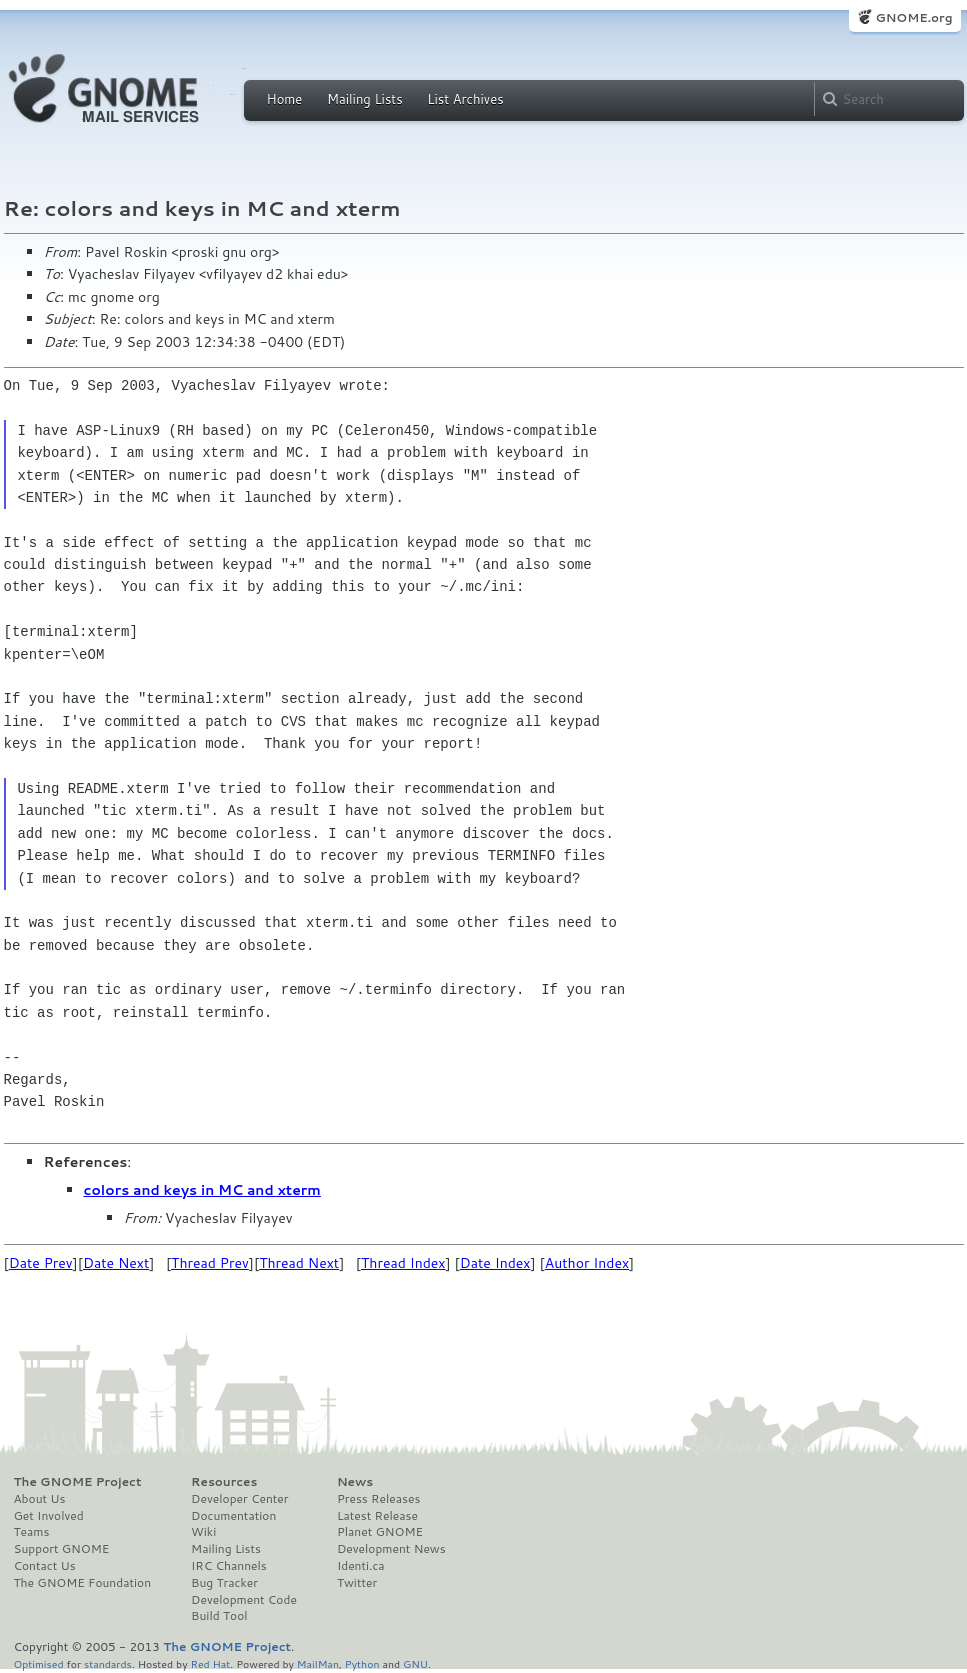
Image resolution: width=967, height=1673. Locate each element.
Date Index (495, 1263)
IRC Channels (229, 1566)
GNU (415, 1663)
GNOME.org (913, 17)
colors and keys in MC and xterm (202, 1190)
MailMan (318, 1663)
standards (108, 1663)
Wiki (203, 1532)
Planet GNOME (380, 1532)
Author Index (587, 1263)
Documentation (233, 1516)
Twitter (357, 1583)
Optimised (39, 1663)
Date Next (116, 1263)
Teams (32, 1532)
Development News (391, 1549)
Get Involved (49, 1516)
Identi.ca (361, 1566)
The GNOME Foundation (83, 1583)
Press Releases (378, 1499)
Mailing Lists (365, 99)
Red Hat (210, 1663)
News (355, 1482)
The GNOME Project (78, 1482)
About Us (40, 1499)
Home (285, 99)
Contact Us (45, 1566)
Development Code (244, 1600)
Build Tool (219, 1616)
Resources (224, 1482)
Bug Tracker (224, 1583)
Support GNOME (62, 1549)
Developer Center (239, 1499)
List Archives (465, 99)
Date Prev (41, 1263)
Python (362, 1663)
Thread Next (299, 1263)
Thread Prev (210, 1263)
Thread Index (403, 1263)
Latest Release (377, 1516)
